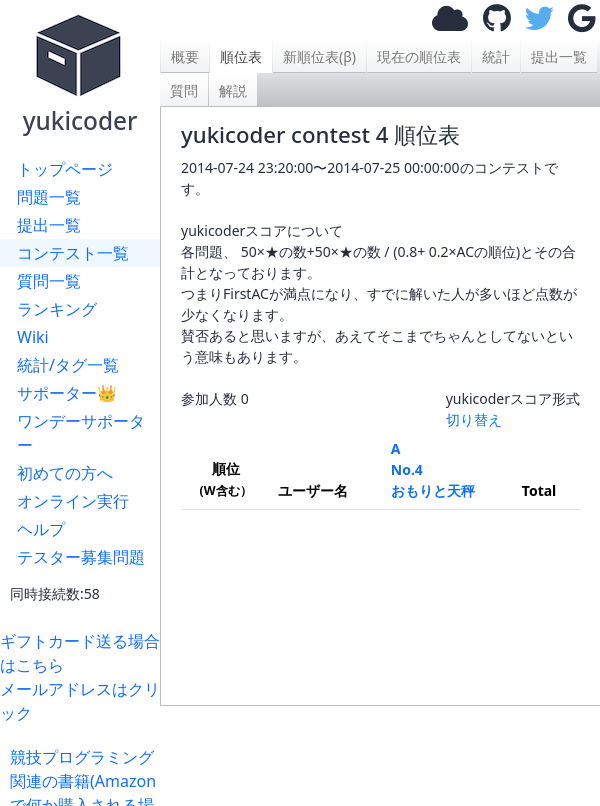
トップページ (65, 169)
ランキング (57, 309)
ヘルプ (41, 529)
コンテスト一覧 (73, 253)
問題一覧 (49, 197)
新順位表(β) (319, 56)
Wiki (33, 337)
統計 (496, 56)
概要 (185, 56)
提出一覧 (49, 225)
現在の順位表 (419, 56)
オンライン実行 (73, 501)
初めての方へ (65, 473)
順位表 (241, 56)
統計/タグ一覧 (68, 365)
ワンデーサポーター (81, 433)
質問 (184, 90)
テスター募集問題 (81, 557)
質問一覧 (49, 281)
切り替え (474, 419)
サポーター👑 (67, 393)
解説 (233, 90)
